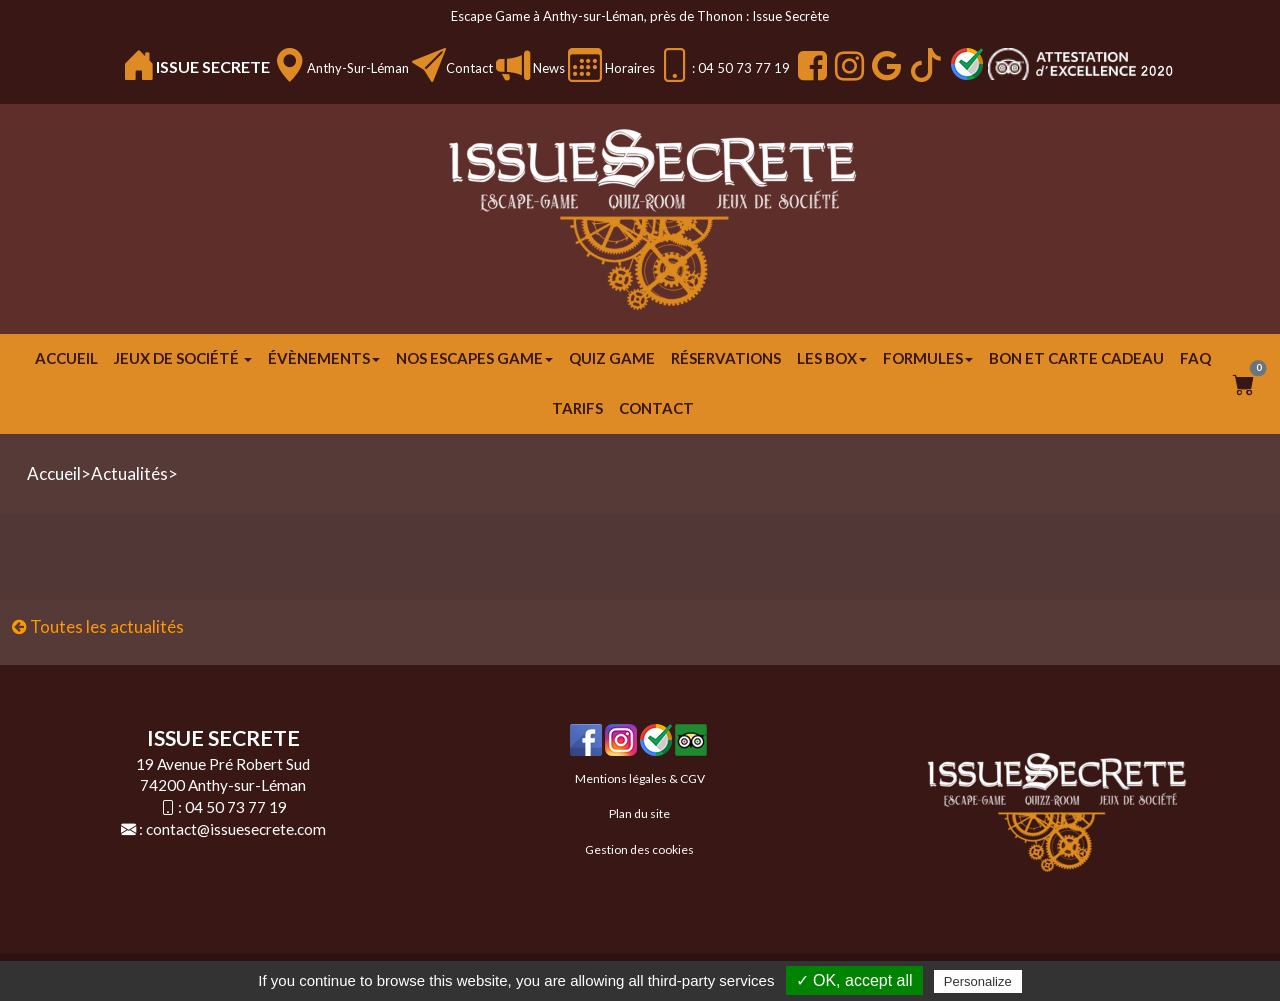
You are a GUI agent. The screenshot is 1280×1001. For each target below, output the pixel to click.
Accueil (66, 358)
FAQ (1195, 358)
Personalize (978, 981)
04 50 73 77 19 (236, 807)
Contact (469, 68)
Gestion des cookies (639, 849)
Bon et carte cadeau (1076, 358)
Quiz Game (612, 358)
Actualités (129, 473)
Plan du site (639, 813)
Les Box (832, 358)
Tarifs (577, 408)
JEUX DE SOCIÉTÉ (183, 358)
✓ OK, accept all (854, 980)
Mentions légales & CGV (640, 778)
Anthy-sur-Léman (358, 68)
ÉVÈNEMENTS (324, 358)
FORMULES (928, 358)
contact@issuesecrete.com (236, 829)
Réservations (726, 358)
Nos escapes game (474, 358)
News (547, 68)
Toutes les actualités (98, 626)
